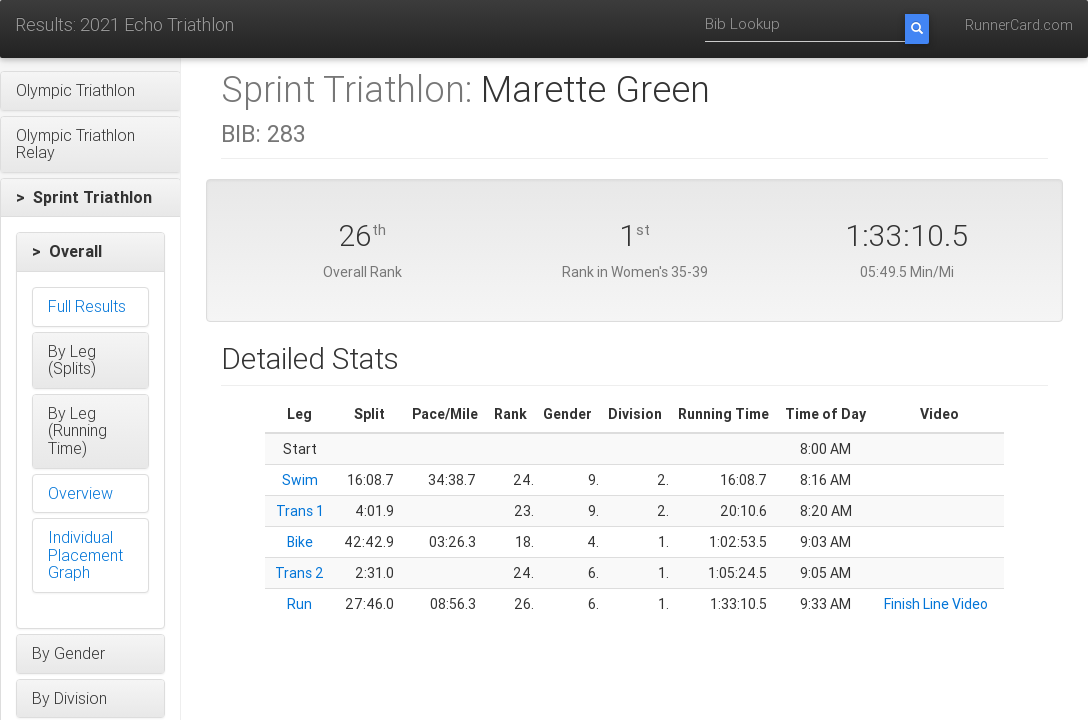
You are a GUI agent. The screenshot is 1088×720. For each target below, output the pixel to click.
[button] (90, 91)
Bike (300, 542)
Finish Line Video (936, 604)
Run (299, 604)
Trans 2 (299, 573)
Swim (300, 480)
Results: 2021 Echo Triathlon (124, 24)
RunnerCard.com (1019, 25)
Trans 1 (300, 511)
